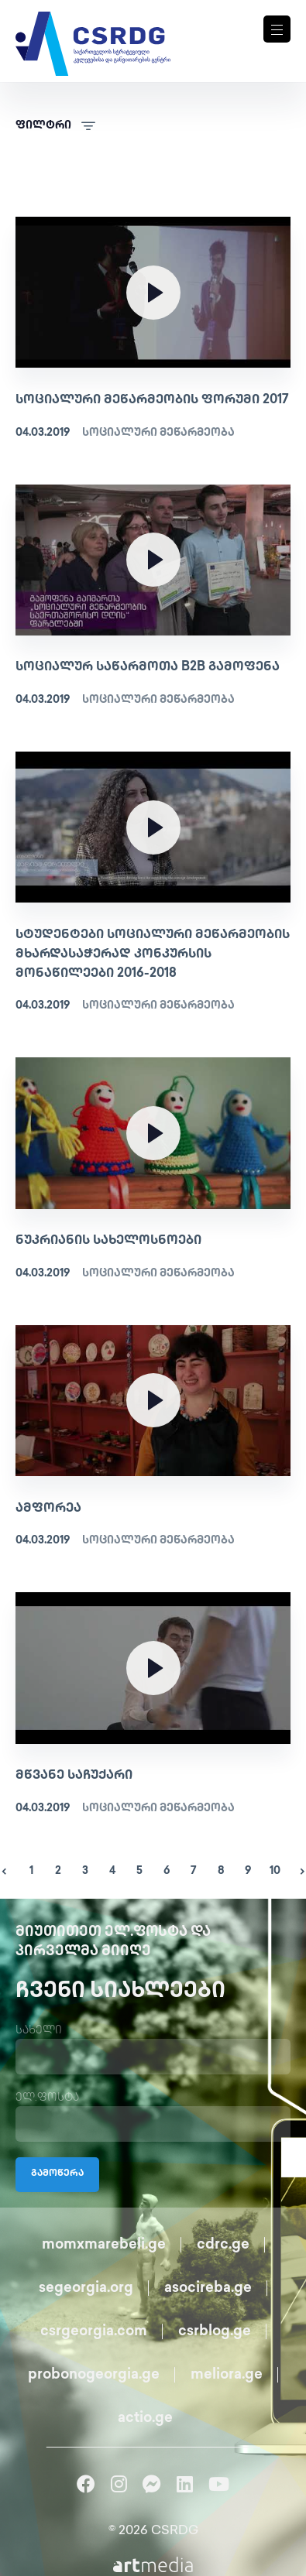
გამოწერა (57, 2174)
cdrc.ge (223, 2245)
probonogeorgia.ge (94, 2375)
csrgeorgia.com (93, 2331)
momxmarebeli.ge (104, 2245)
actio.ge (145, 2418)
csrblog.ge (214, 2331)
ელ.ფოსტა (47, 2098)
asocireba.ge (208, 2288)
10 (275, 1871)
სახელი (38, 2030)
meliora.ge (227, 2375)
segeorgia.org (86, 2288)
